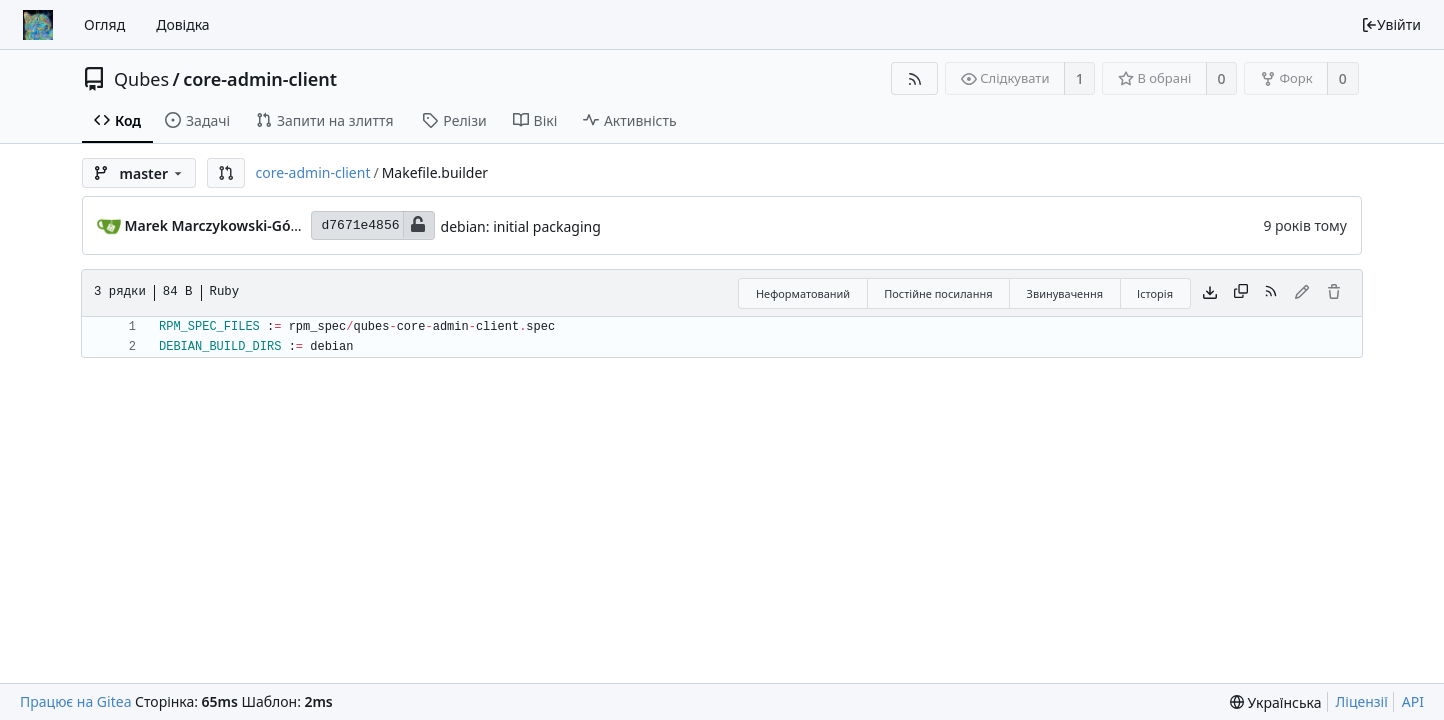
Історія (1155, 293)
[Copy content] (1241, 293)
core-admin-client (260, 79)
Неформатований (803, 293)
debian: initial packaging (521, 226)
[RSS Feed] (914, 78)
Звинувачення (1065, 293)
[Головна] (38, 25)
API (1413, 701)
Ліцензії (1362, 701)
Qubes (141, 79)
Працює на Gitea (75, 701)
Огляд (104, 24)
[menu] (1275, 702)
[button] (226, 173)
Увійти (1391, 24)
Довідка (182, 24)
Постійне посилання (938, 293)
